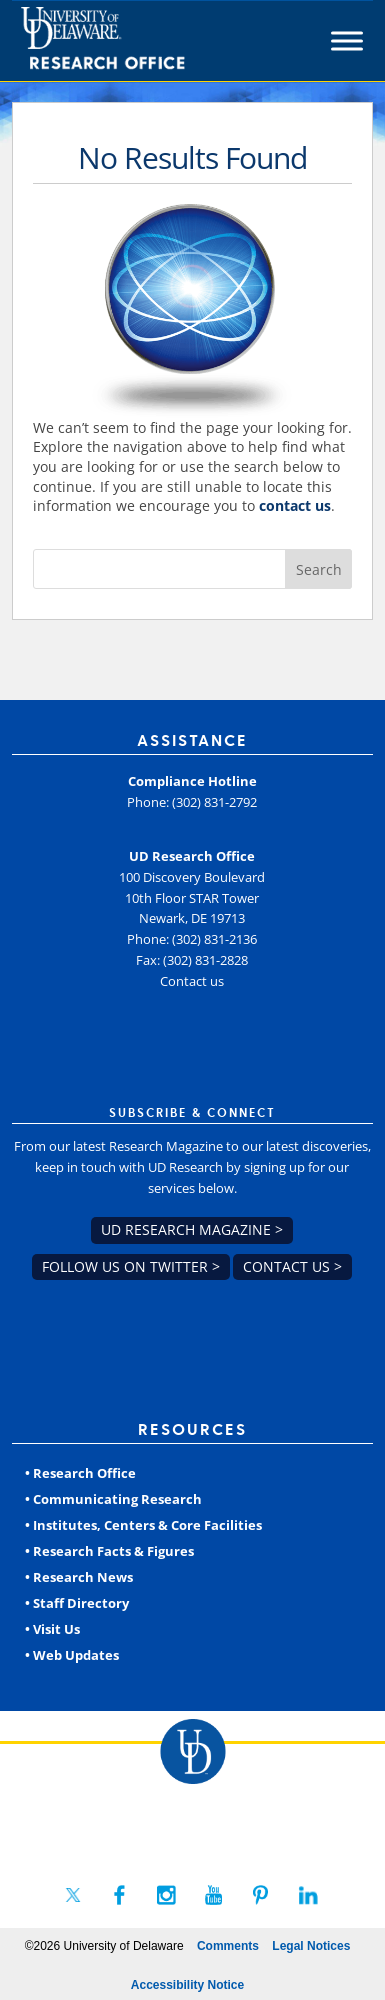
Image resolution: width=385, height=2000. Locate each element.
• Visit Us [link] (52, 1629)
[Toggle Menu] (347, 40)
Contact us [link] (192, 981)
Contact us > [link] (292, 1266)
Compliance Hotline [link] (192, 781)
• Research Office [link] (80, 1473)
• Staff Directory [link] (77, 1603)
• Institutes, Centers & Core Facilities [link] (143, 1525)
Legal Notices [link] (311, 1946)
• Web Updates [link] (72, 1655)
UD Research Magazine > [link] (192, 1229)
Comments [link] (228, 1946)
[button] (319, 569)
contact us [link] (295, 505)
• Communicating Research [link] (113, 1499)
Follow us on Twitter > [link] (131, 1266)
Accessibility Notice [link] (187, 1985)
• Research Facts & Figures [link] (109, 1551)
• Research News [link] (79, 1577)
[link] (139, 41)
